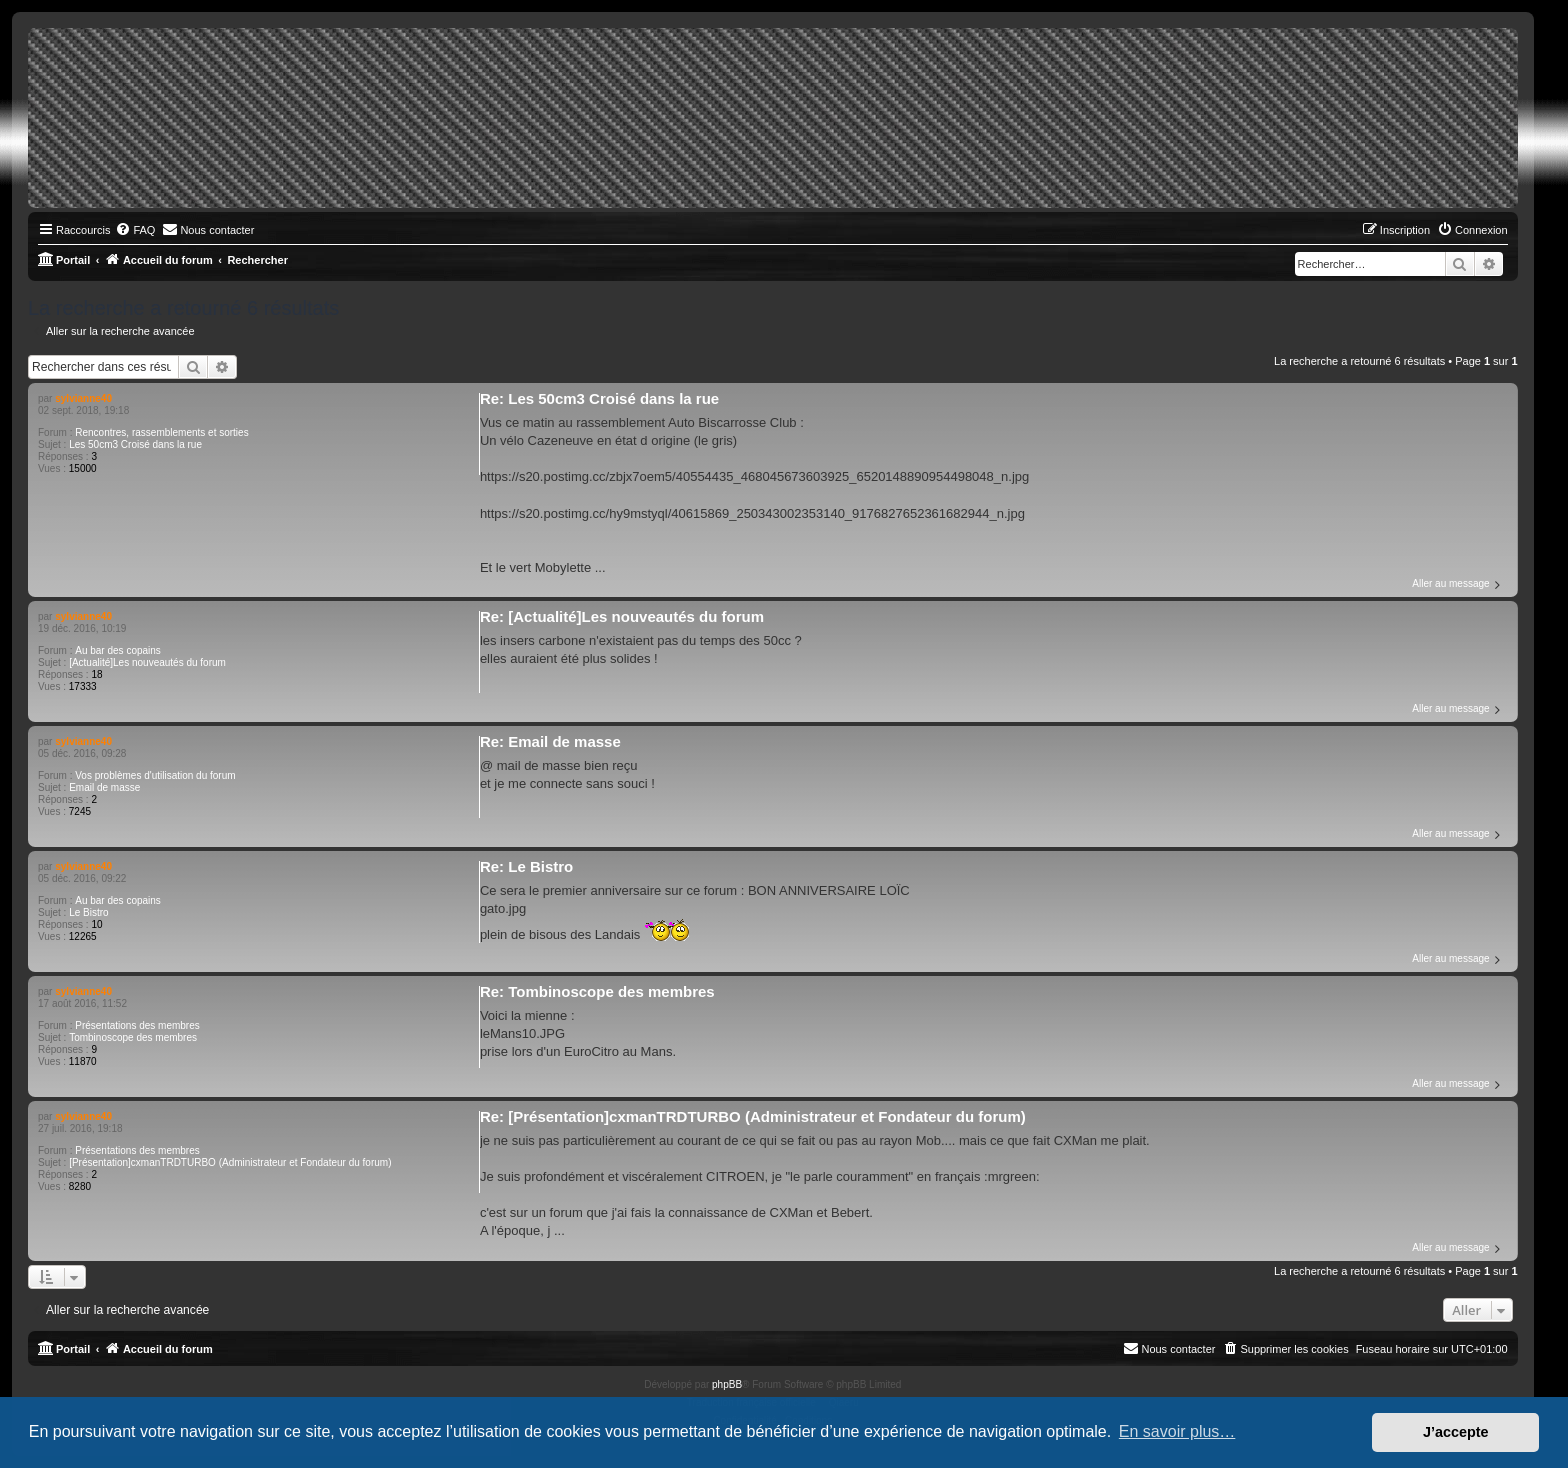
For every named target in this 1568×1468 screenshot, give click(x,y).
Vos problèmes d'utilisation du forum (155, 775)
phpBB (727, 1384)
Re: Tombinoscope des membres (597, 991)
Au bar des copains (118, 650)
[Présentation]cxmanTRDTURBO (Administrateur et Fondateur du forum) (230, 1162)
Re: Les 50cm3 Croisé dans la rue (599, 398)
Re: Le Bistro (526, 866)
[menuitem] (135, 230)
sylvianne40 (83, 398)
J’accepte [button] (1456, 1432)
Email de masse (104, 787)
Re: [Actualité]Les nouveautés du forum (622, 616)
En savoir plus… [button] (1177, 1431)
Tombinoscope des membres (133, 1037)
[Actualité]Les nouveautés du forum (147, 662)
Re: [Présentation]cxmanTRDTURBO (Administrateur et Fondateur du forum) (753, 1116)
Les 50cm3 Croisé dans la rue (135, 444)
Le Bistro (88, 912)
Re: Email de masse (550, 741)
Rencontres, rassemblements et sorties (161, 432)
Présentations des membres (137, 1025)
